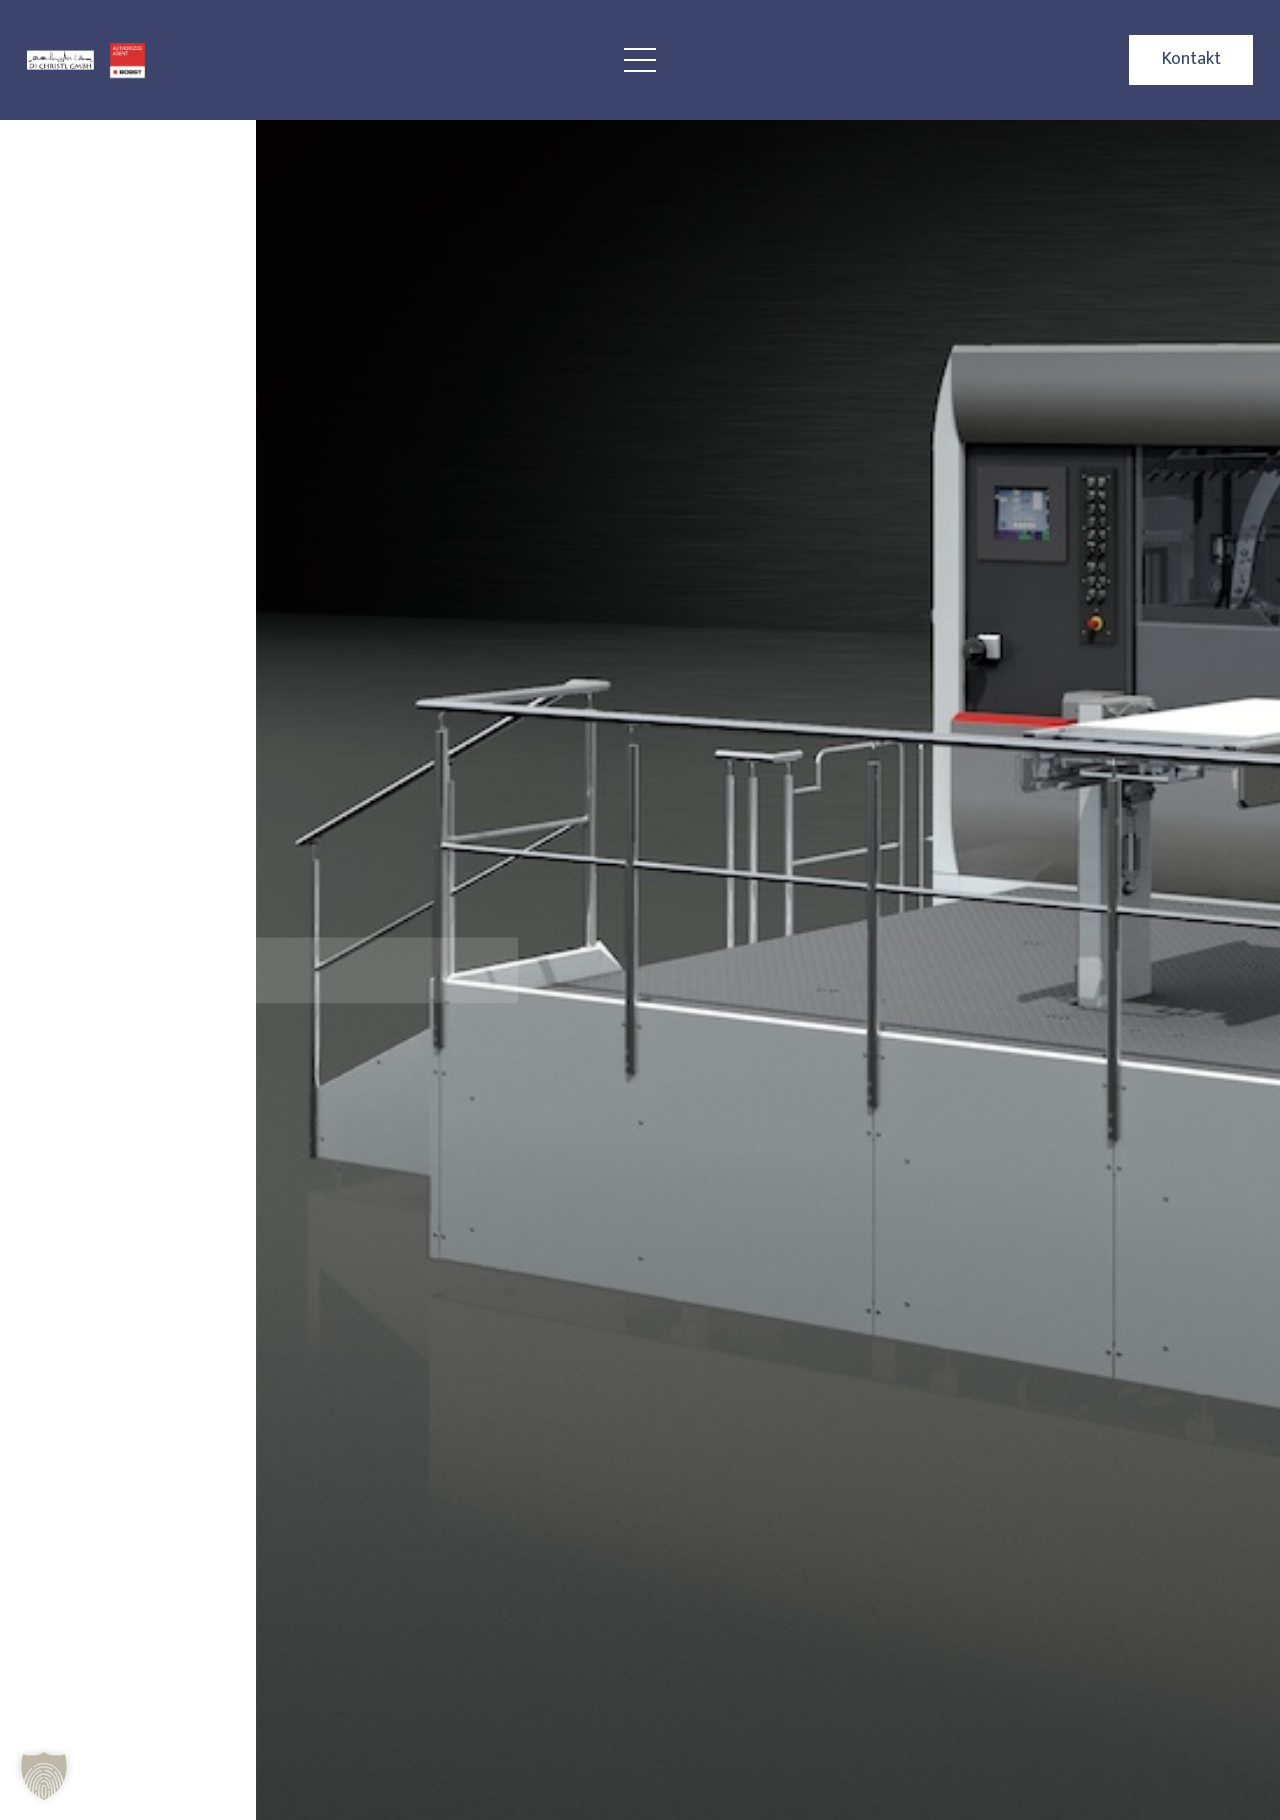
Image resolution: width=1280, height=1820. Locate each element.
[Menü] (639, 60)
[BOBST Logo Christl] (127, 60)
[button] (44, 1776)
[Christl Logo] (60, 60)
